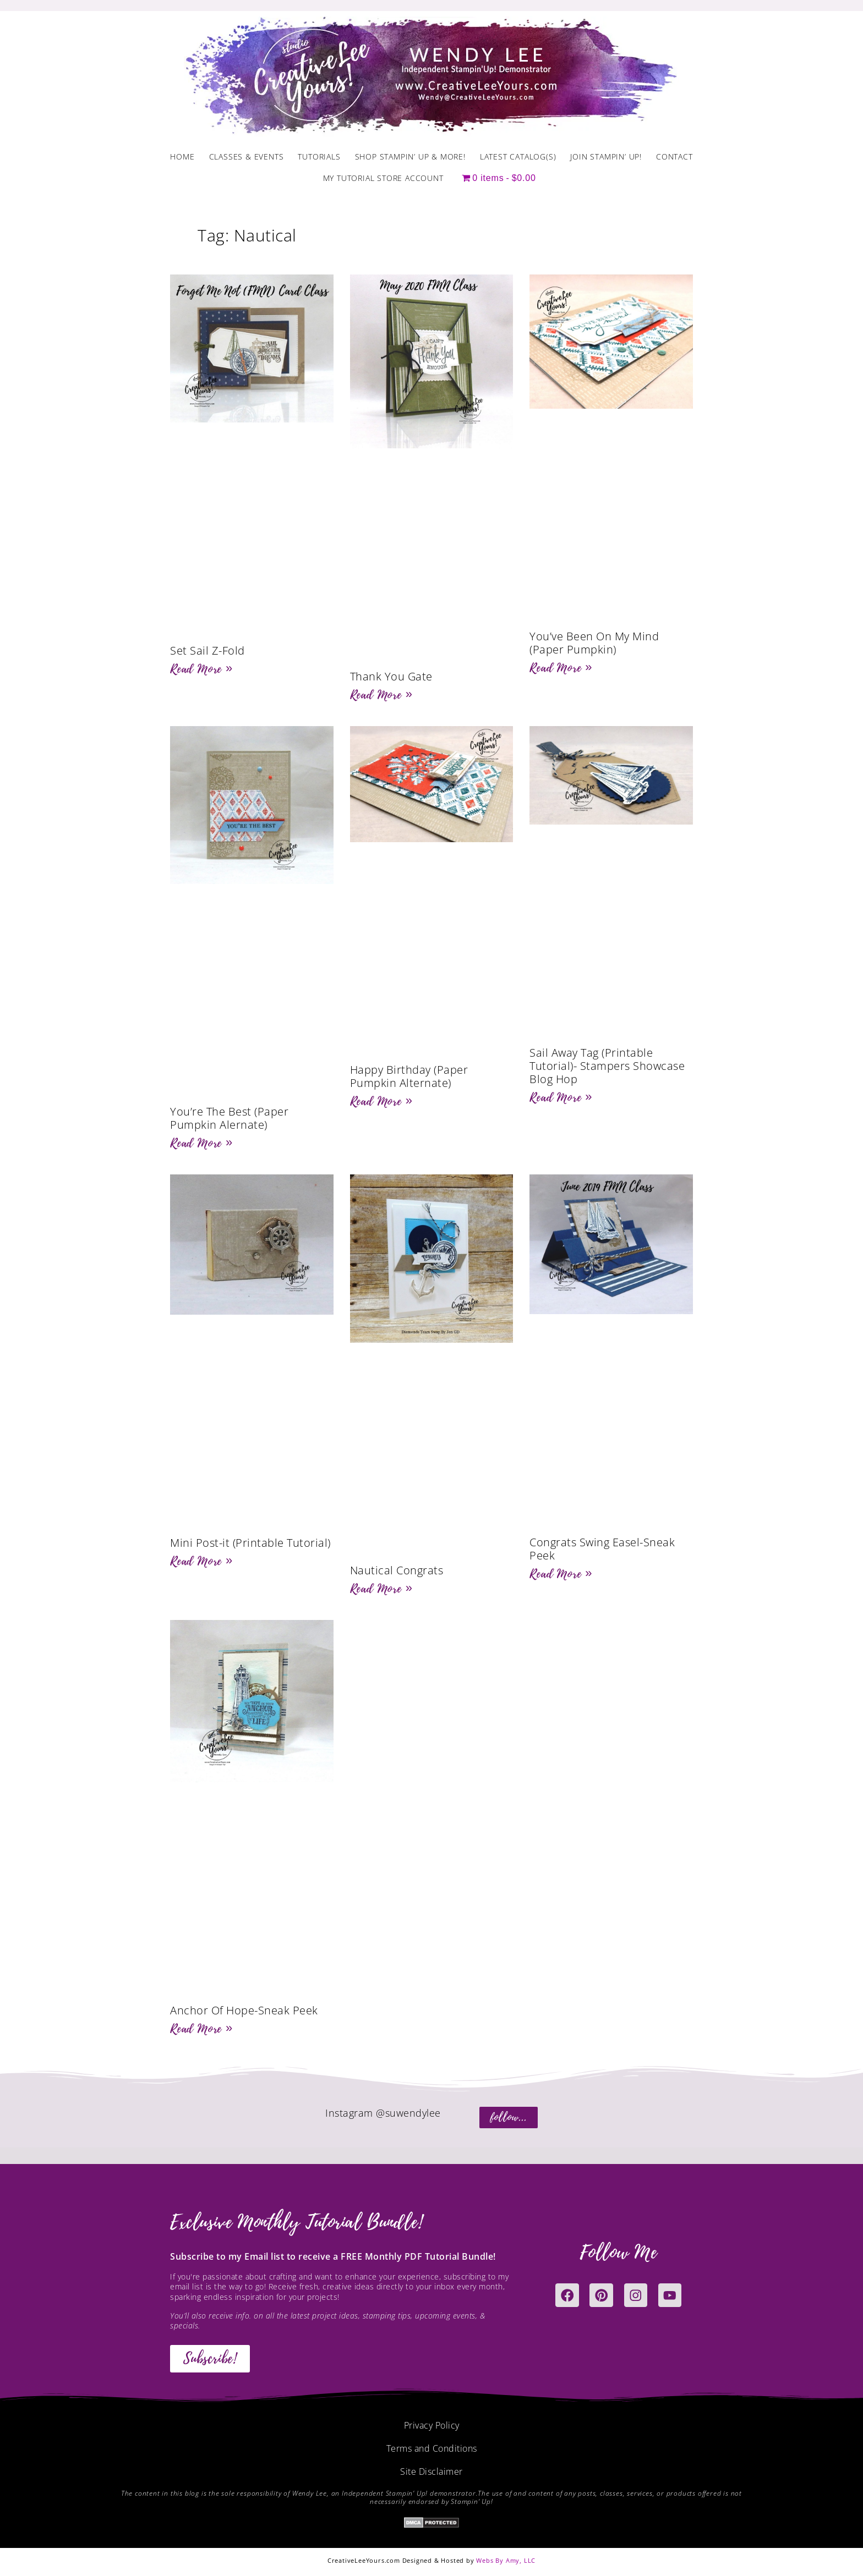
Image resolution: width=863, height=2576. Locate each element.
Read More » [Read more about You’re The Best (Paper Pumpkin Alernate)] (201, 1143)
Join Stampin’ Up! (606, 156)
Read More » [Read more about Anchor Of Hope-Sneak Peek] (201, 2028)
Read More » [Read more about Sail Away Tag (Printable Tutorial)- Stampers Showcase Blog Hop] (560, 1097)
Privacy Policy (432, 2425)
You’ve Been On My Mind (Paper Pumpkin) (594, 643)
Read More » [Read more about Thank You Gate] (381, 695)
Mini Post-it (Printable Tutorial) (250, 1542)
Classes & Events (246, 156)
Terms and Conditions (431, 2448)
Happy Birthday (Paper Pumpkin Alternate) (409, 1076)
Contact (674, 156)
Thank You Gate (391, 676)
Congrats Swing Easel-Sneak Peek (602, 1549)
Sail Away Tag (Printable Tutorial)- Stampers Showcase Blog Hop (607, 1065)
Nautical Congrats (397, 1570)
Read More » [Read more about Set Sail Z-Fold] (201, 669)
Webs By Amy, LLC (506, 2560)
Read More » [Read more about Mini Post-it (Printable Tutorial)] (201, 1561)
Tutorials (319, 156)
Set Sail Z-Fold (207, 650)
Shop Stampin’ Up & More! (410, 156)
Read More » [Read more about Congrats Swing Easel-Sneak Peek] (560, 1574)
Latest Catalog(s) (518, 156)
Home (182, 156)
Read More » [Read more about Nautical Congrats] (381, 1588)
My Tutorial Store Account (383, 178)
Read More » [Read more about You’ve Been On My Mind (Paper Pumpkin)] (560, 668)
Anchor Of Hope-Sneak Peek (244, 2010)
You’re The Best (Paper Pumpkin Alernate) (229, 1118)
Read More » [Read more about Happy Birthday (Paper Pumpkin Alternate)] (381, 1101)
